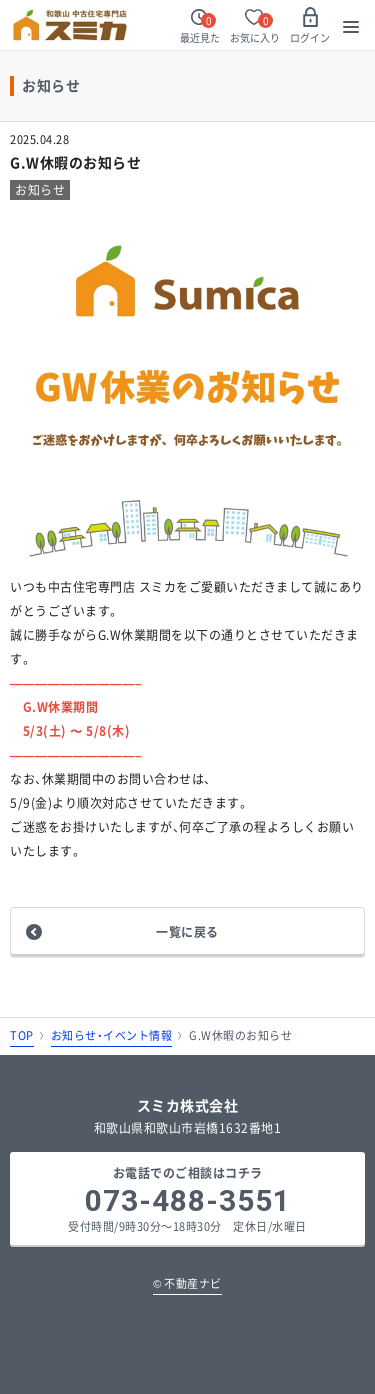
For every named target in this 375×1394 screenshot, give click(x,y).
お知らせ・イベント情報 (112, 1035)
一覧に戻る (187, 932)
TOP (22, 1035)
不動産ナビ (187, 1283)
